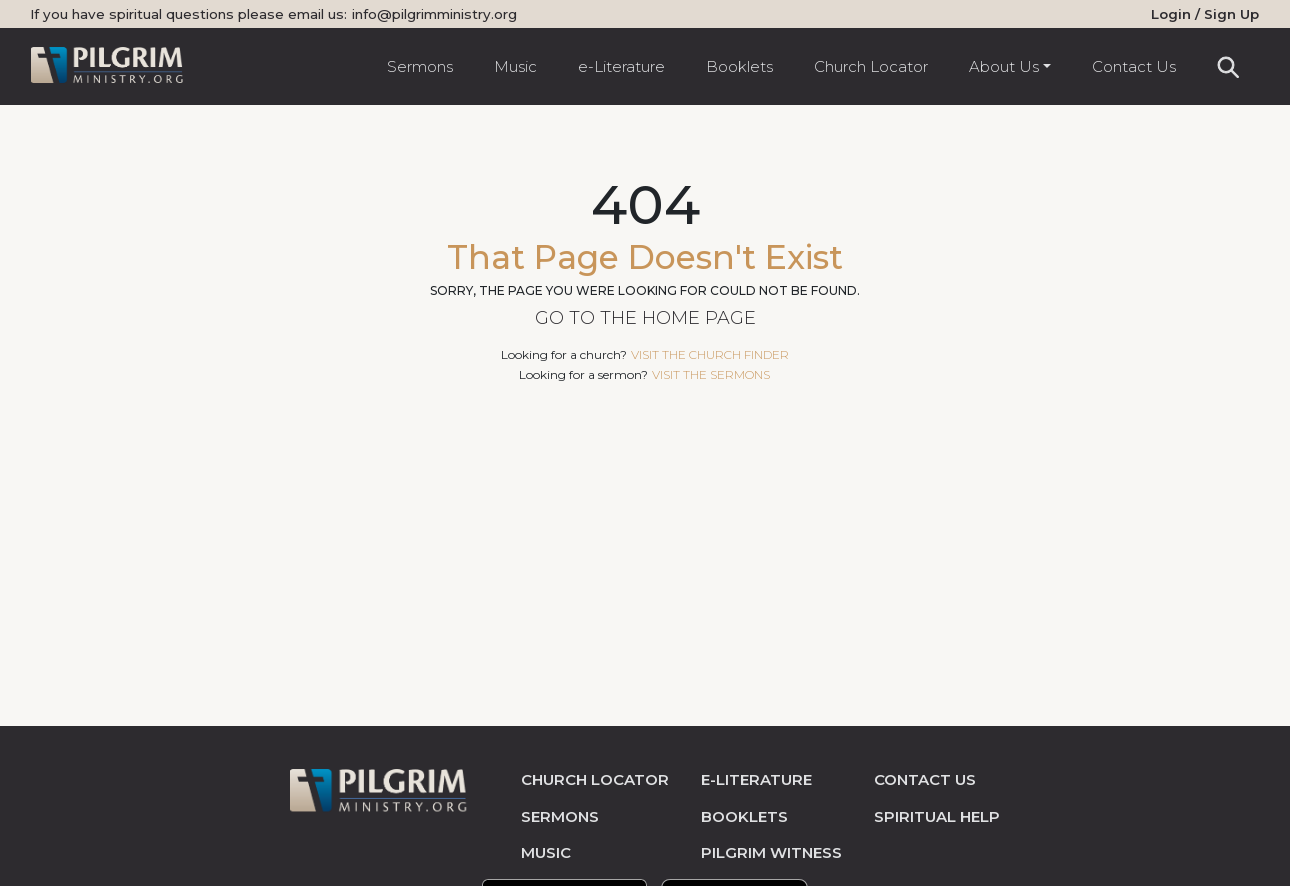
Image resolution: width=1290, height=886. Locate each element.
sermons (560, 816)
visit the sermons (711, 374)
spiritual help (937, 816)
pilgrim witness (771, 852)
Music (515, 66)
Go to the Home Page (645, 318)
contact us (925, 779)
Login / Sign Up (1205, 14)
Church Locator (871, 66)
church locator (595, 779)
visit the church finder (710, 354)
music (546, 852)
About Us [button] (1004, 66)
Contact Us (1134, 66)
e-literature (756, 779)
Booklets (739, 66)
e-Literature (621, 66)
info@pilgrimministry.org (434, 14)
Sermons (420, 66)
